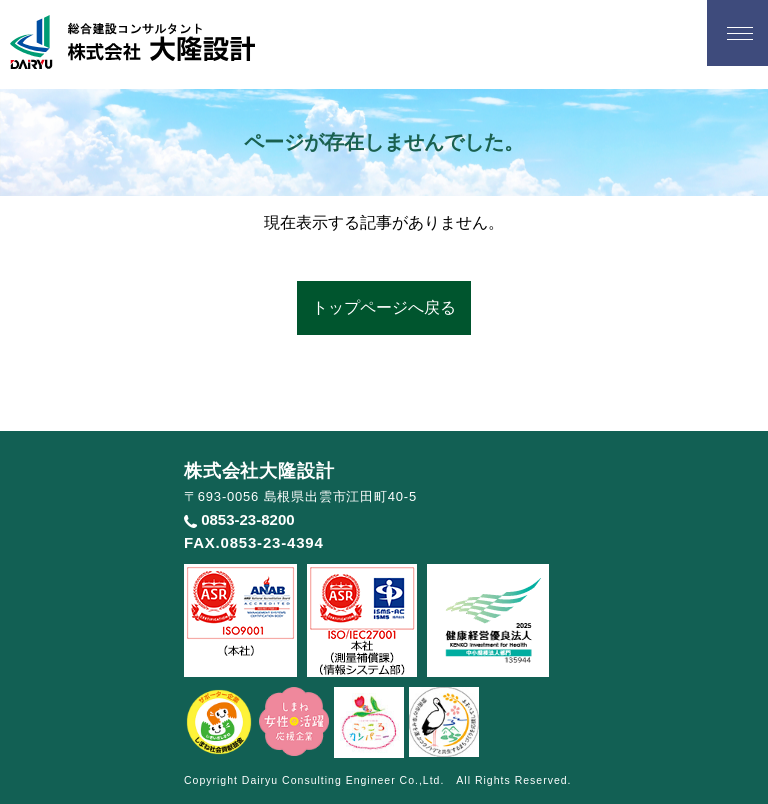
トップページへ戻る (384, 307)
